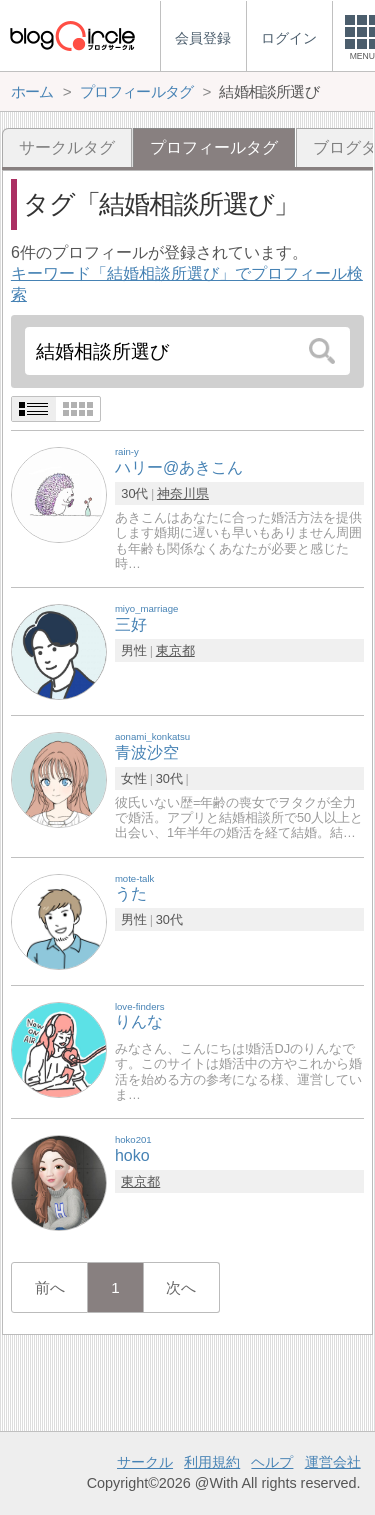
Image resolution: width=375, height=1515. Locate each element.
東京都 (175, 650)
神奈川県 (183, 493)
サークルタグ (67, 147)
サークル (145, 1462)
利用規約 (212, 1462)
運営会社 (333, 1462)
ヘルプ (272, 1462)
